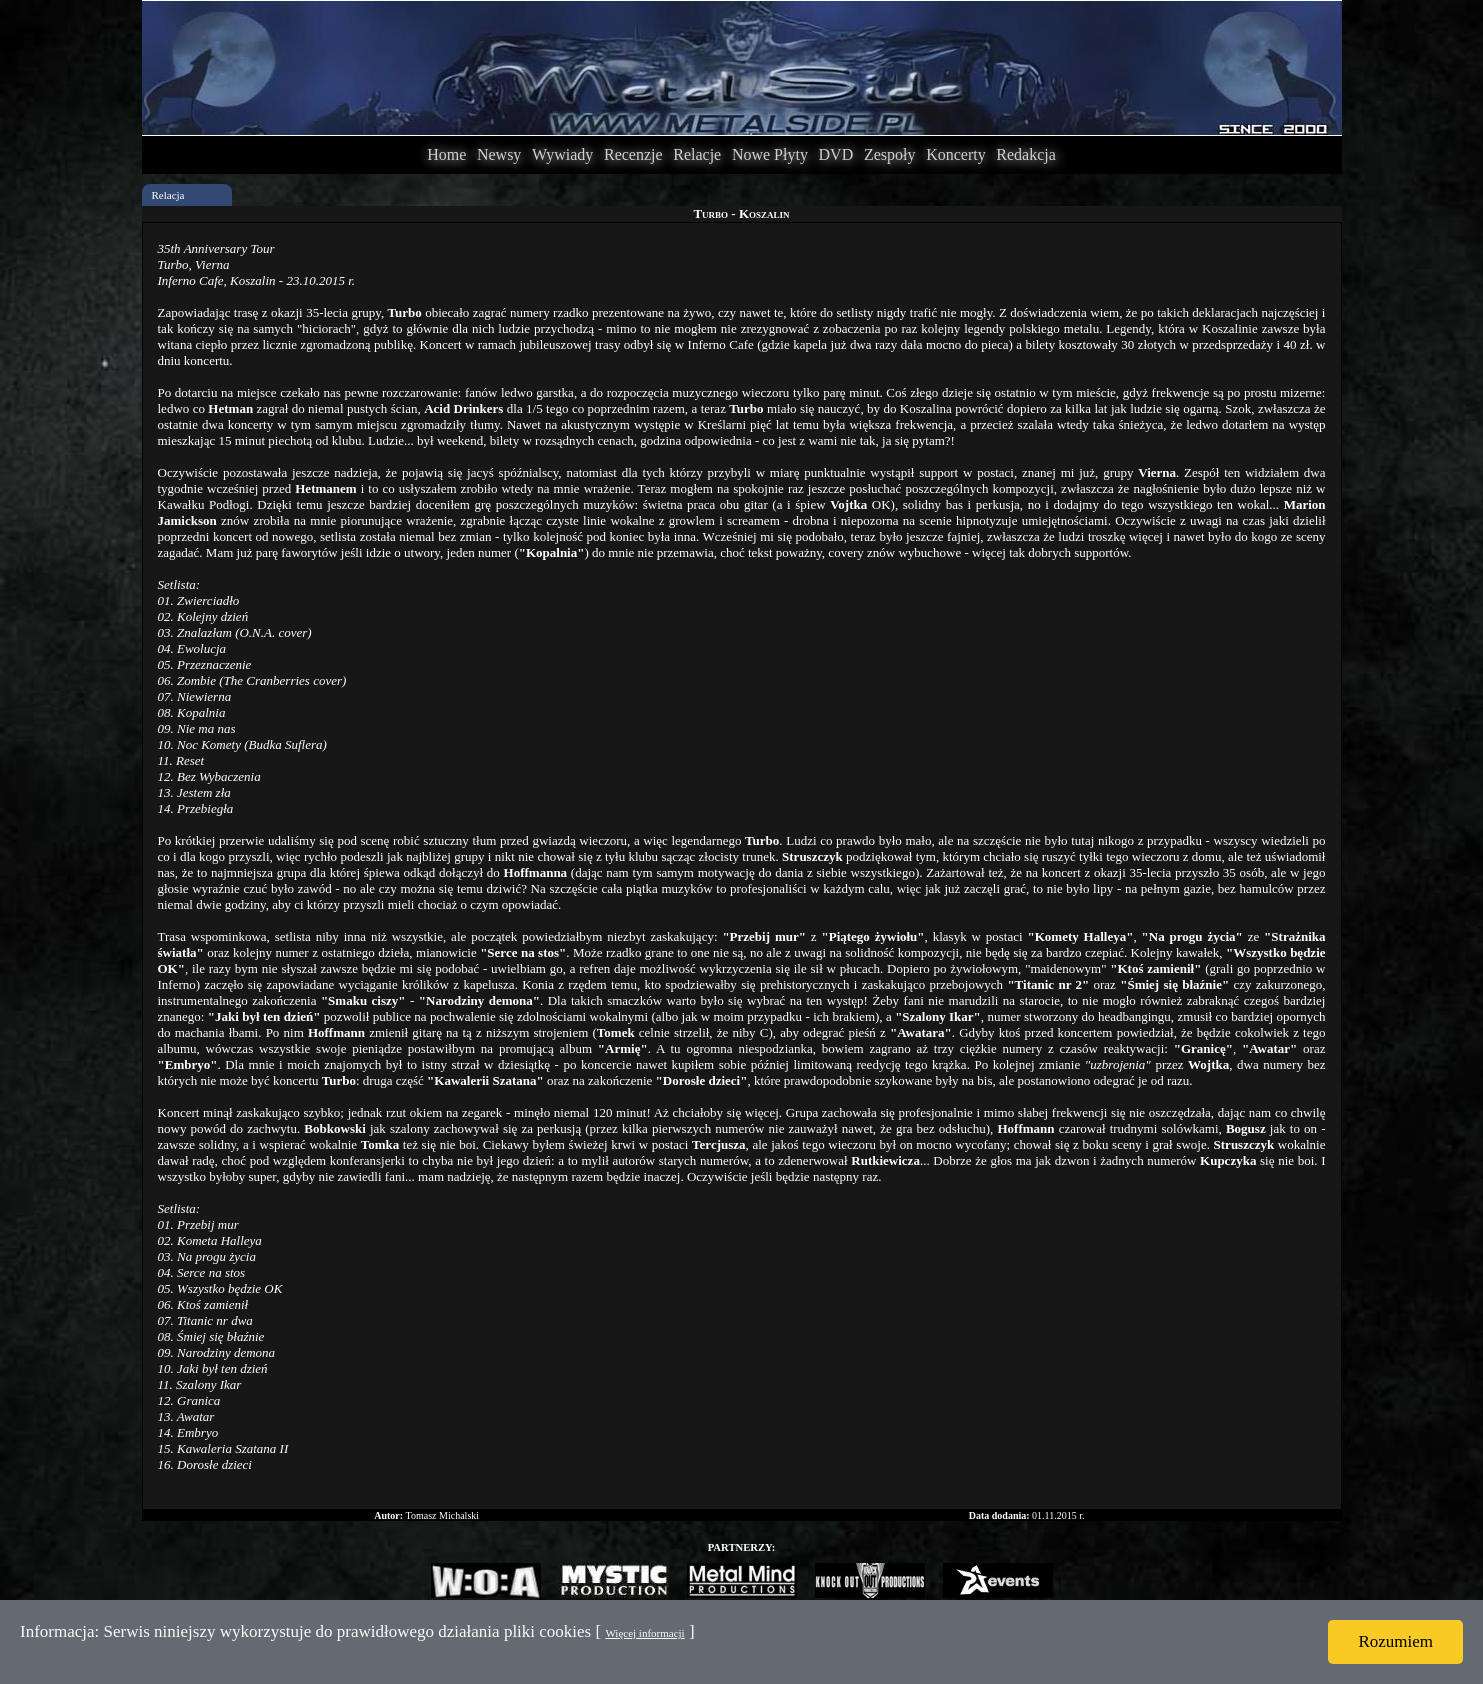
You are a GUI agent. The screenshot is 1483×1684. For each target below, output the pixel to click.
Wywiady (562, 154)
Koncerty (956, 154)
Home (446, 154)
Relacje (697, 154)
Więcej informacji (644, 1633)
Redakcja (1026, 154)
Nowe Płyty (770, 154)
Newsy (499, 154)
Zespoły (890, 154)
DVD (836, 154)
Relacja (168, 195)
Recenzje (633, 154)
